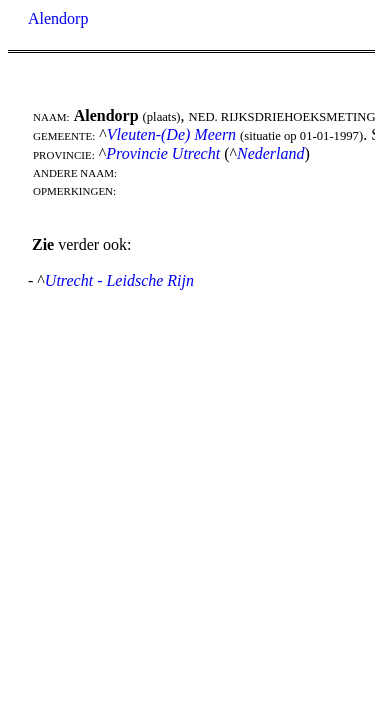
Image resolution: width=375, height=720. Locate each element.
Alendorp (58, 18)
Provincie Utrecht (163, 153)
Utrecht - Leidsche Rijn (119, 280)
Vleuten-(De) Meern (171, 134)
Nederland (271, 153)
